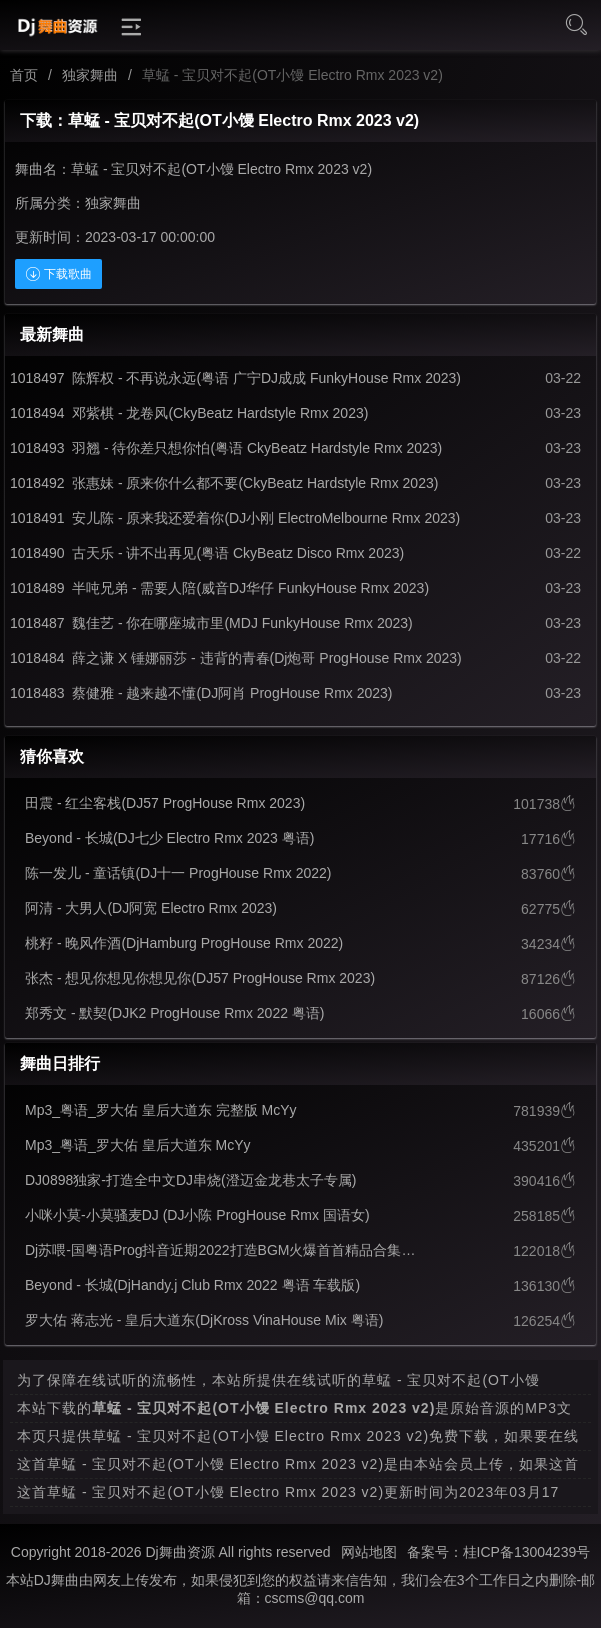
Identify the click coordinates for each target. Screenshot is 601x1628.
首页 (24, 75)
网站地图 (369, 1552)
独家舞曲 (90, 75)
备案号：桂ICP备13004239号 (499, 1552)
